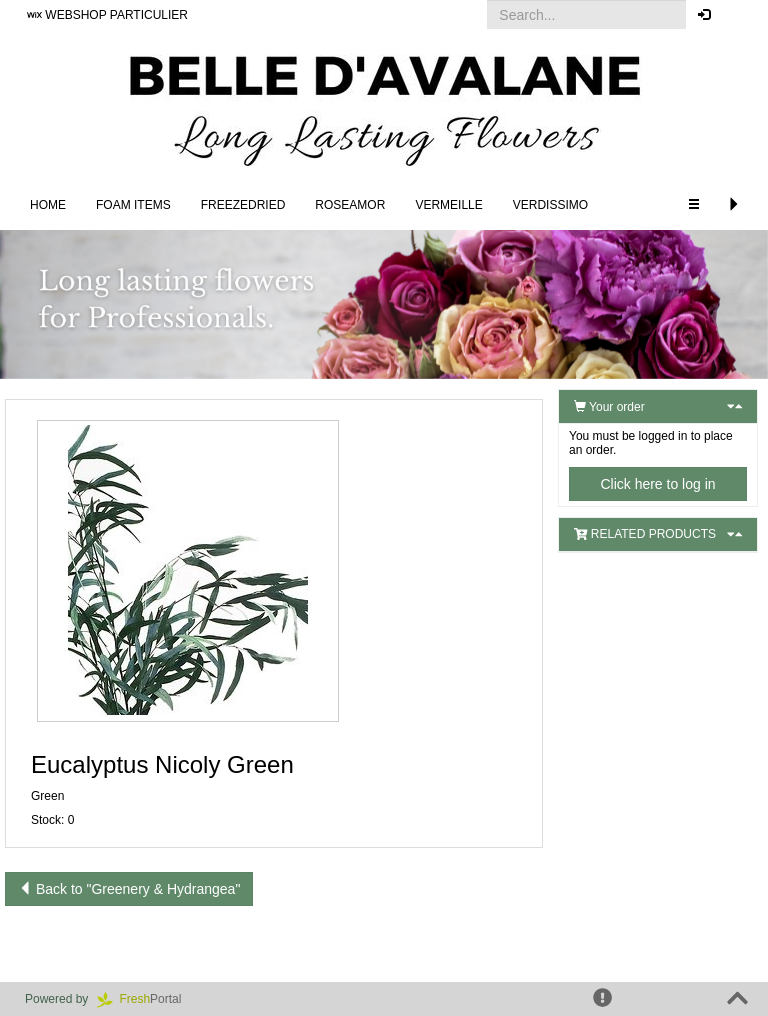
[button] (737, 15)
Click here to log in (657, 484)
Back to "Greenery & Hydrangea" (129, 889)
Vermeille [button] (448, 205)
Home (48, 205)
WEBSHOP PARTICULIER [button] (107, 15)
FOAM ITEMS (133, 205)
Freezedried (243, 205)
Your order (609, 407)
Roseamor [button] (350, 205)
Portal (146, 999)
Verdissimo (550, 205)
